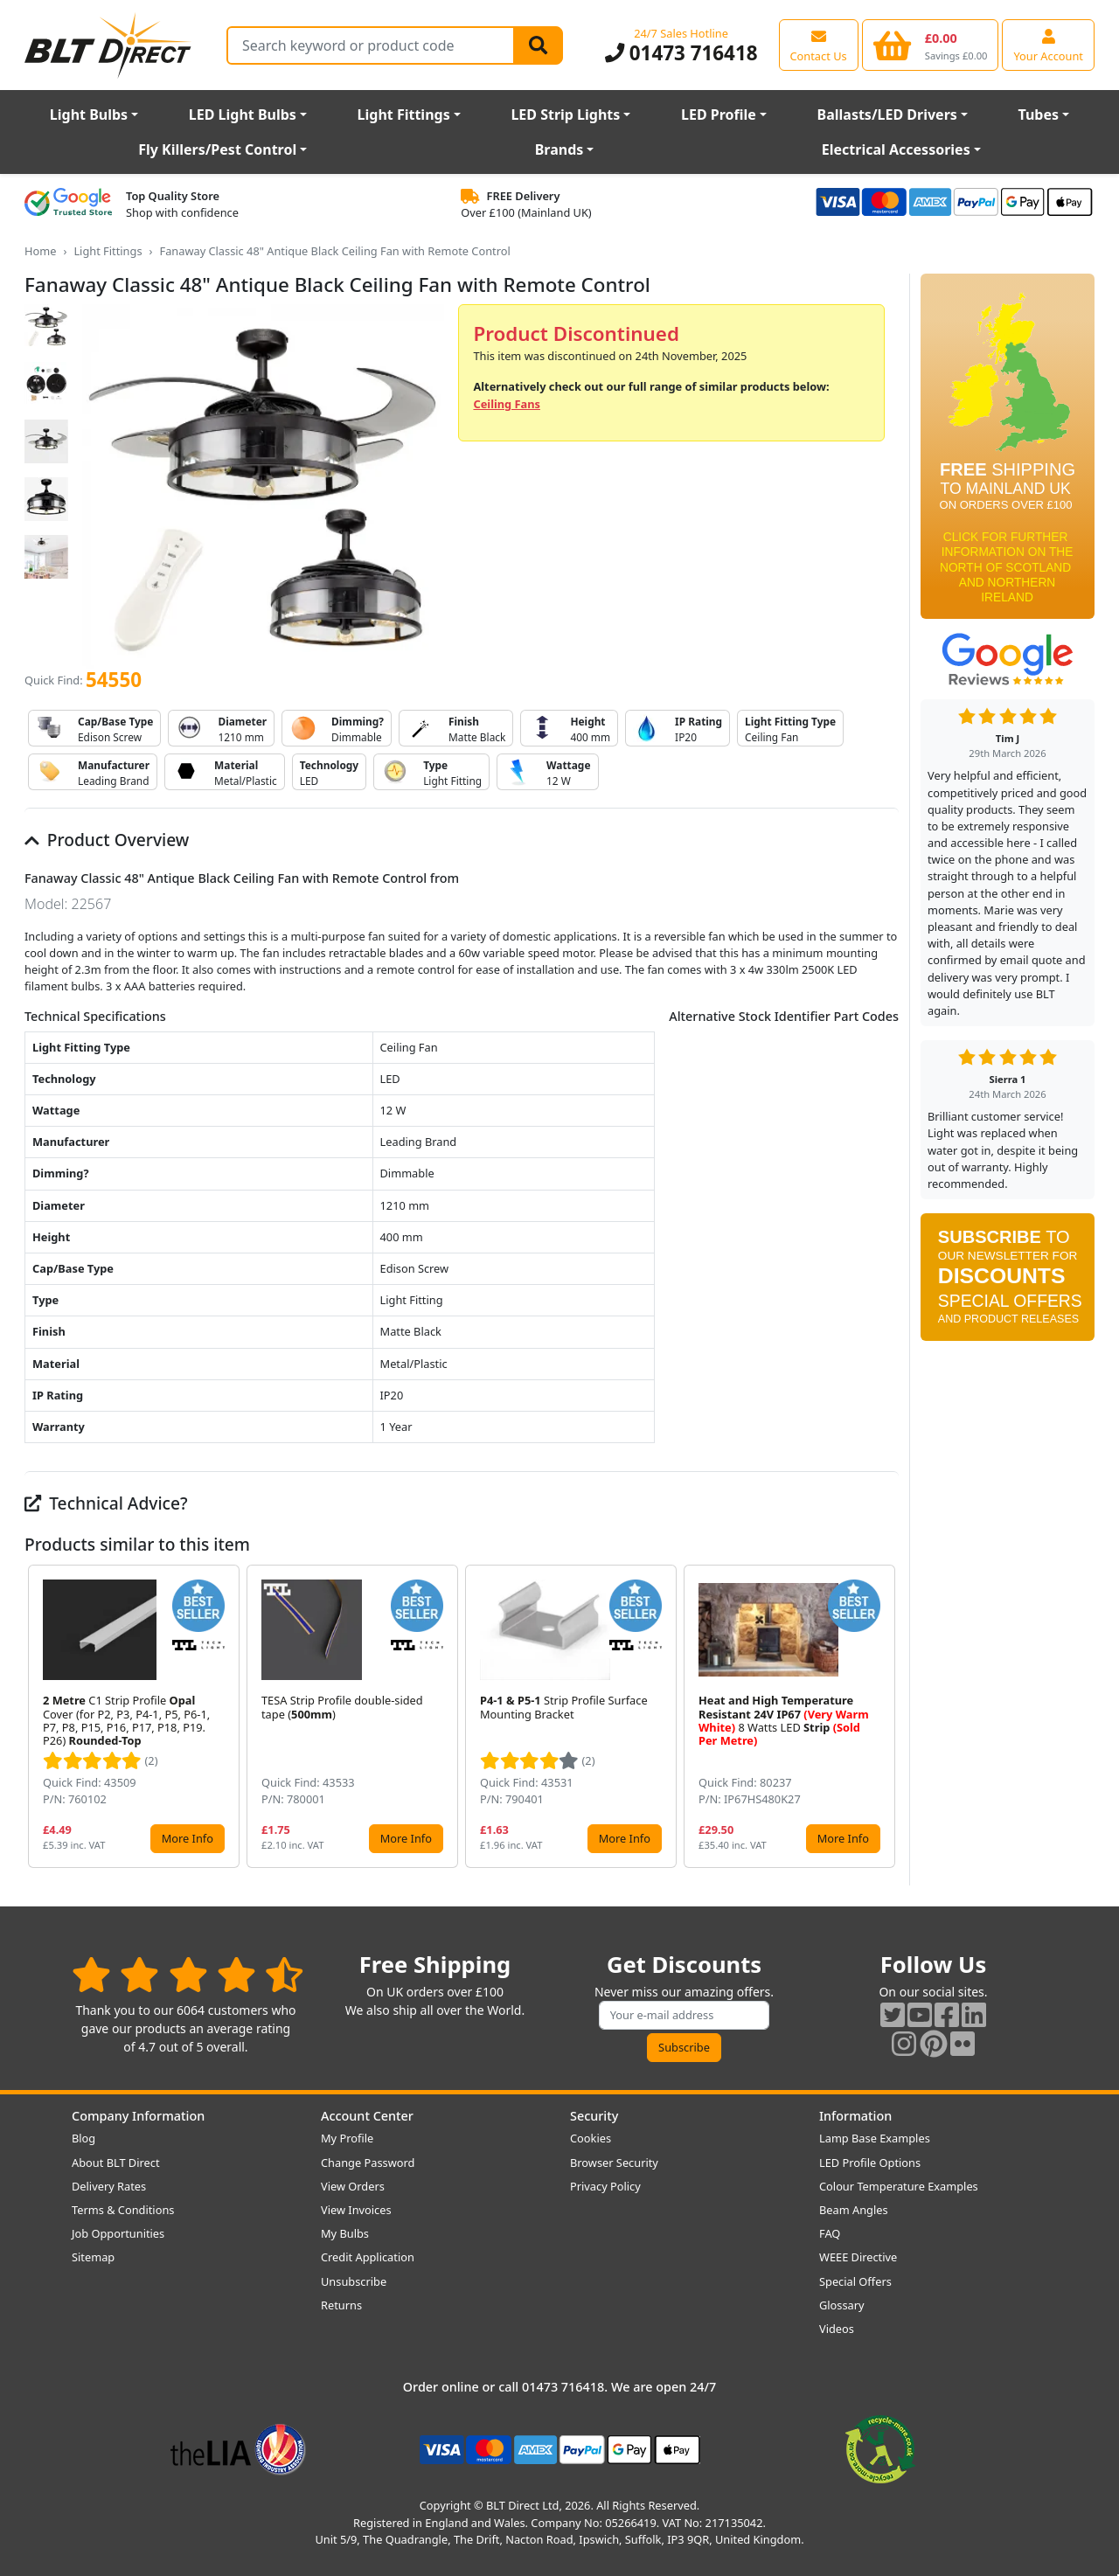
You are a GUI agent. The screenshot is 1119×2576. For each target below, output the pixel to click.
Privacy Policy (605, 2186)
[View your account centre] (1048, 44)
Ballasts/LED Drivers (887, 114)
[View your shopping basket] (930, 44)
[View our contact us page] (818, 44)
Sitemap (93, 2257)
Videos (836, 2328)
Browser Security (614, 2162)
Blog (83, 2138)
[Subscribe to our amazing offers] (684, 2015)
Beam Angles (853, 2210)
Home (40, 251)
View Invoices (356, 2210)
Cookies (590, 2138)
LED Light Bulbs (242, 114)
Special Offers (855, 2281)
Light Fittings (404, 114)
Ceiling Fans (506, 404)
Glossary (842, 2305)
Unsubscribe (353, 2281)
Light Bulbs (89, 114)
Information (855, 2115)
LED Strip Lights (565, 114)
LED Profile (718, 114)
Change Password (367, 2162)
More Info (187, 1838)
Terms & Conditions (123, 2210)
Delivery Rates (109, 2186)
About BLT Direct (116, 2162)
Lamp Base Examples (874, 2138)
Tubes (1039, 114)
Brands (559, 149)
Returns (341, 2305)
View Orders (353, 2186)
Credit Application (367, 2257)
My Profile (347, 2138)
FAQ (829, 2233)
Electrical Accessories (896, 149)
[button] (885, 1716)
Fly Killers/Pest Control (217, 149)
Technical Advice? (106, 1503)
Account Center (367, 2115)
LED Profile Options (870, 2162)
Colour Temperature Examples (898, 2186)
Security (594, 2115)
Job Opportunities (118, 2233)
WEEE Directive (858, 2257)
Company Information (138, 2115)
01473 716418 (681, 52)
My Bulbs (345, 2233)
